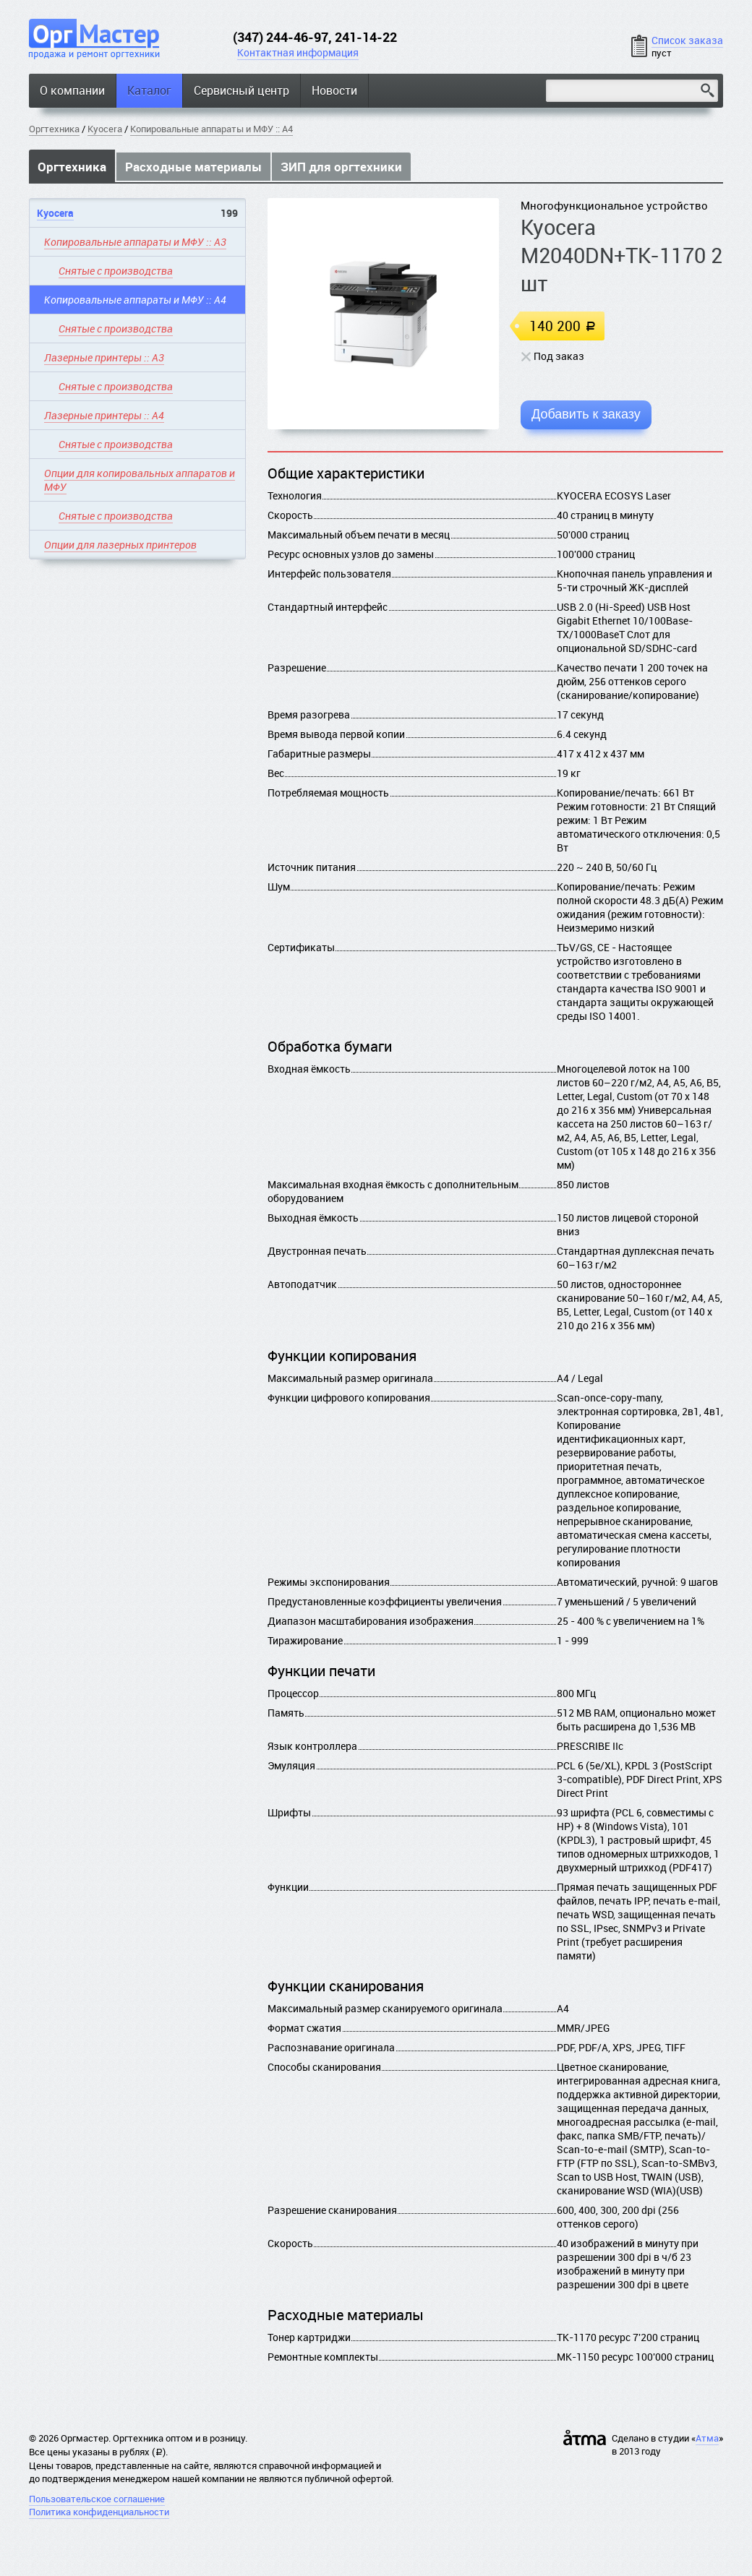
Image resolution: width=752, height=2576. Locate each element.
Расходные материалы (193, 166)
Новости (334, 90)
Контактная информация (298, 52)
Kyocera (104, 128)
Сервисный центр (241, 90)
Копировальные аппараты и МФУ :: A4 (211, 128)
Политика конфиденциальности (99, 2511)
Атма (707, 2437)
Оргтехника (54, 128)
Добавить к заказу (586, 414)
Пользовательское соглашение (97, 2498)
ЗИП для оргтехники (341, 166)
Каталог (149, 90)
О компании (72, 90)
